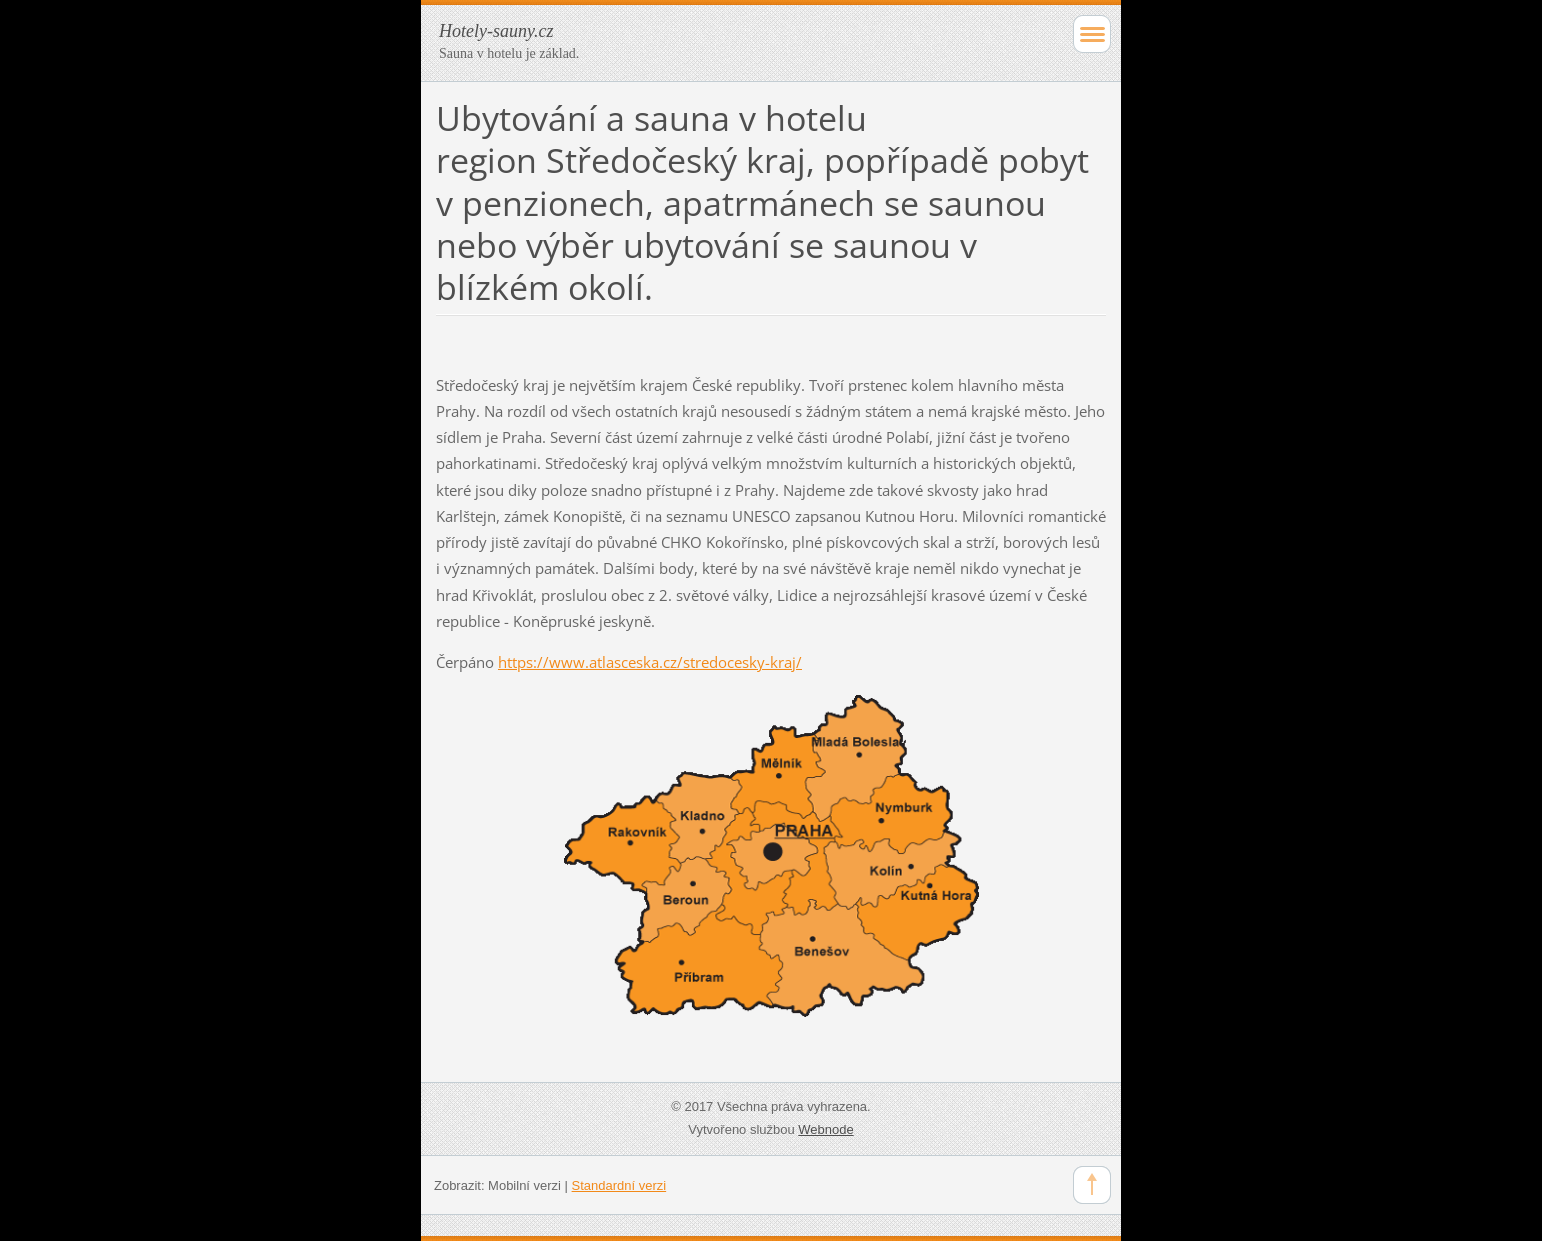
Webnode (825, 1129)
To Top (1092, 1185)
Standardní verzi (619, 1185)
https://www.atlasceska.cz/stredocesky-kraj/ (650, 662)
